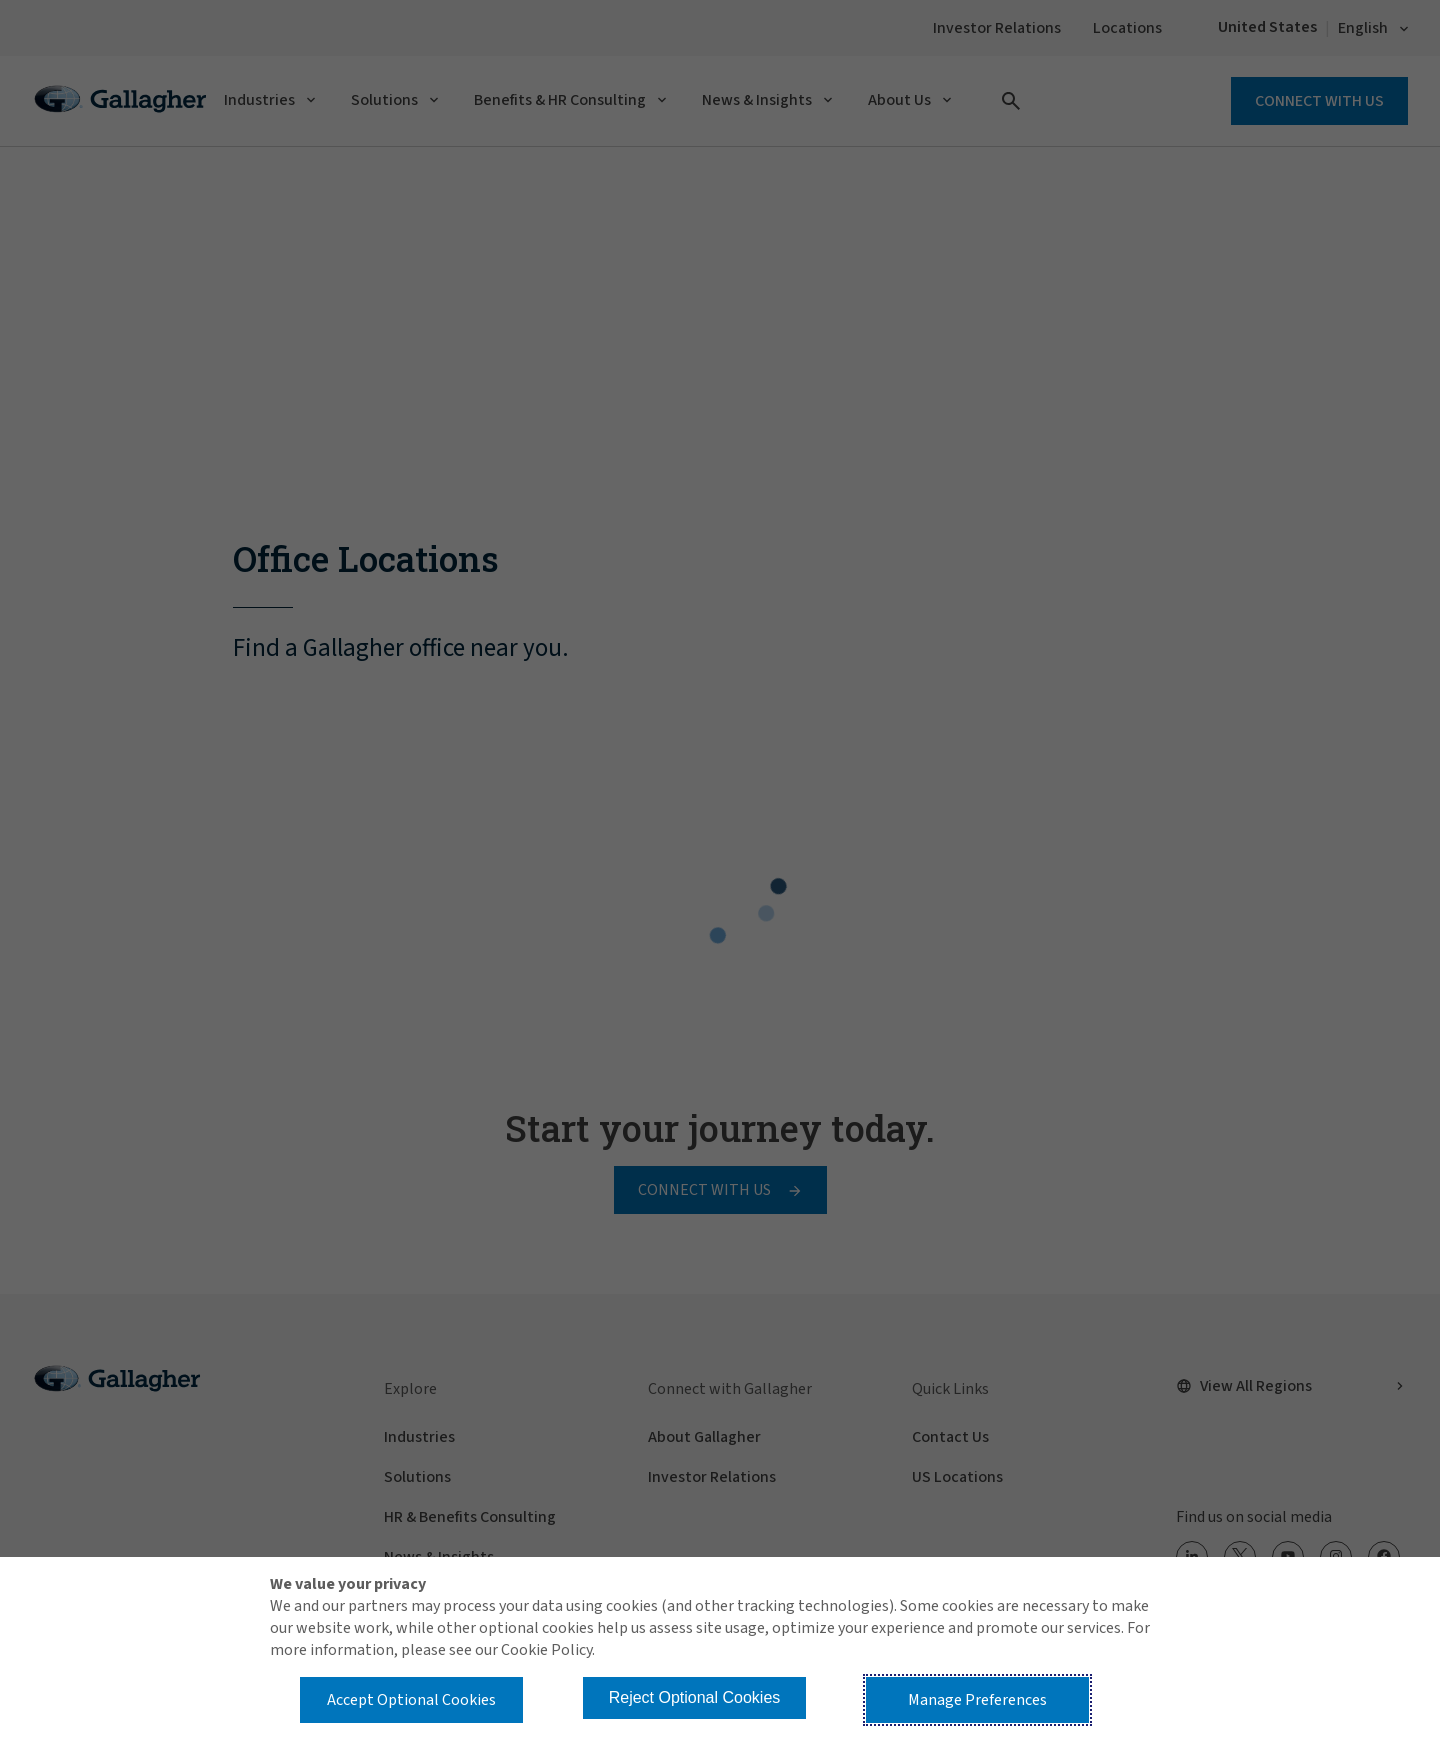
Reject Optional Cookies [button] (695, 1697)
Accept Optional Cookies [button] (411, 1700)
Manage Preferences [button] (977, 1700)
